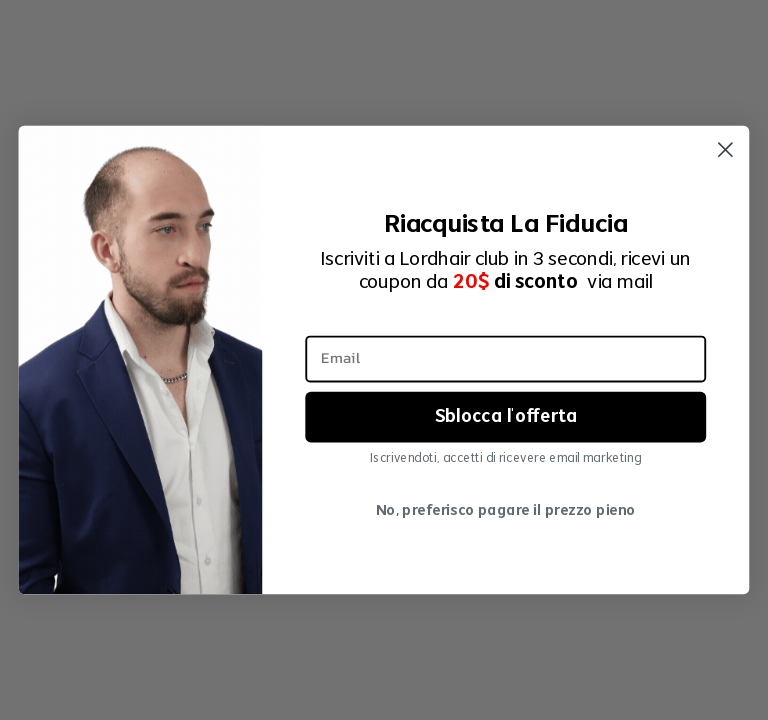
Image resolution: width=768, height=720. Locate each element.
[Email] (505, 358)
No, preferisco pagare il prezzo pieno (505, 511)
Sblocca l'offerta (506, 416)
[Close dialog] (725, 149)
